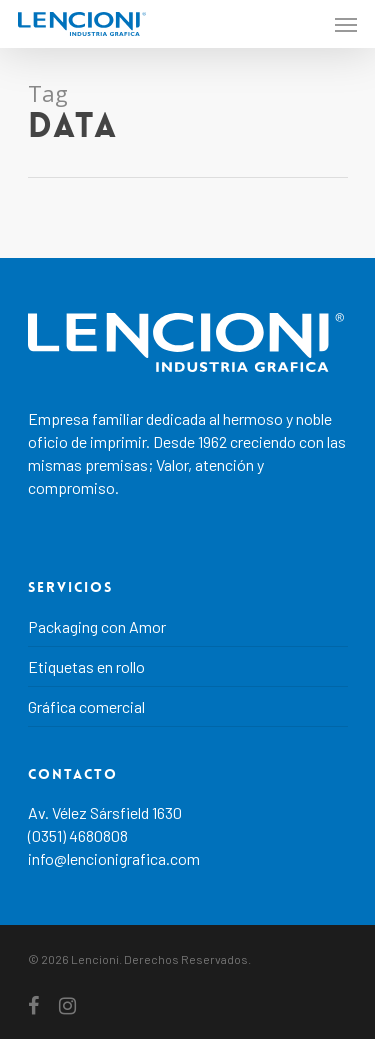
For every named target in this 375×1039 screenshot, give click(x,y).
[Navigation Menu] (346, 24)
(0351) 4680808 (78, 835)
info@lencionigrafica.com (114, 858)
